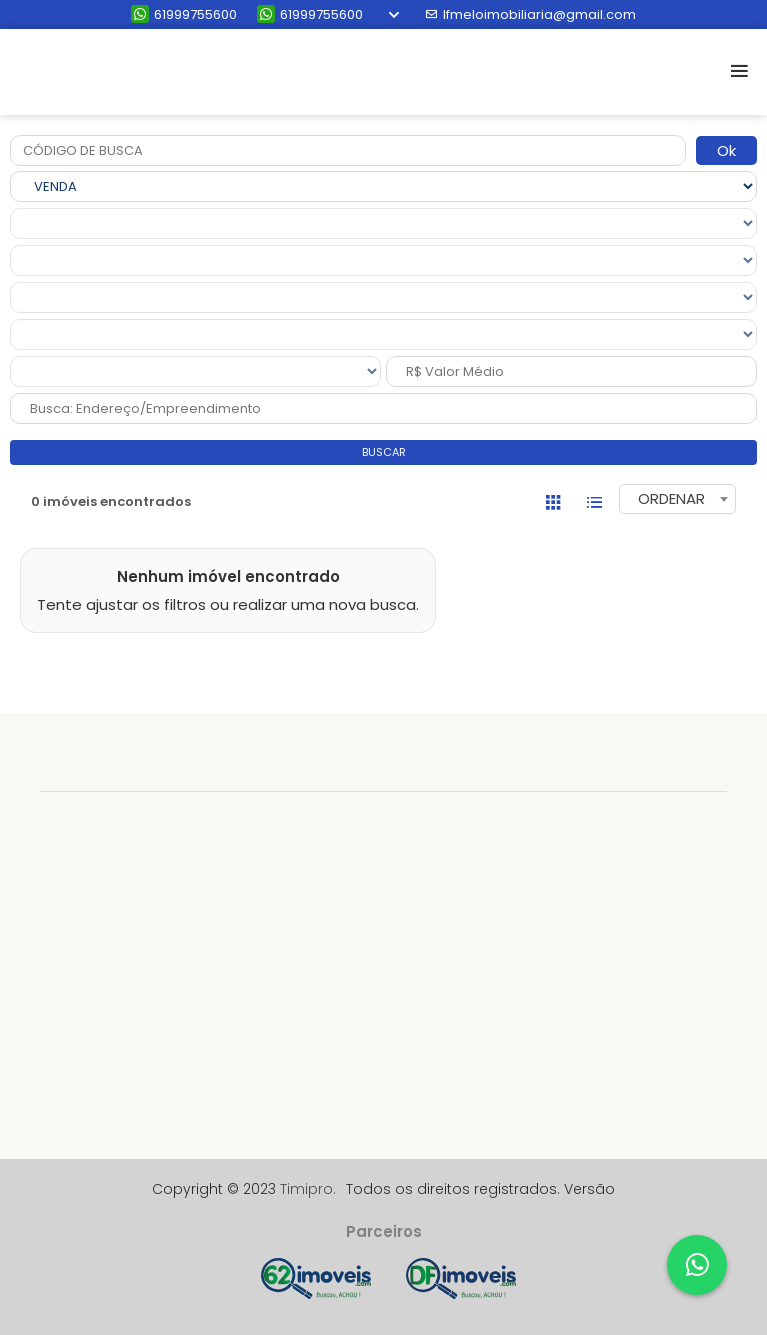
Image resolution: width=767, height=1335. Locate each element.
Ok (726, 150)
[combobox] (677, 499)
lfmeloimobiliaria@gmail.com (530, 14)
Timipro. (308, 1189)
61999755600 (184, 14)
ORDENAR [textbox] (671, 498)
